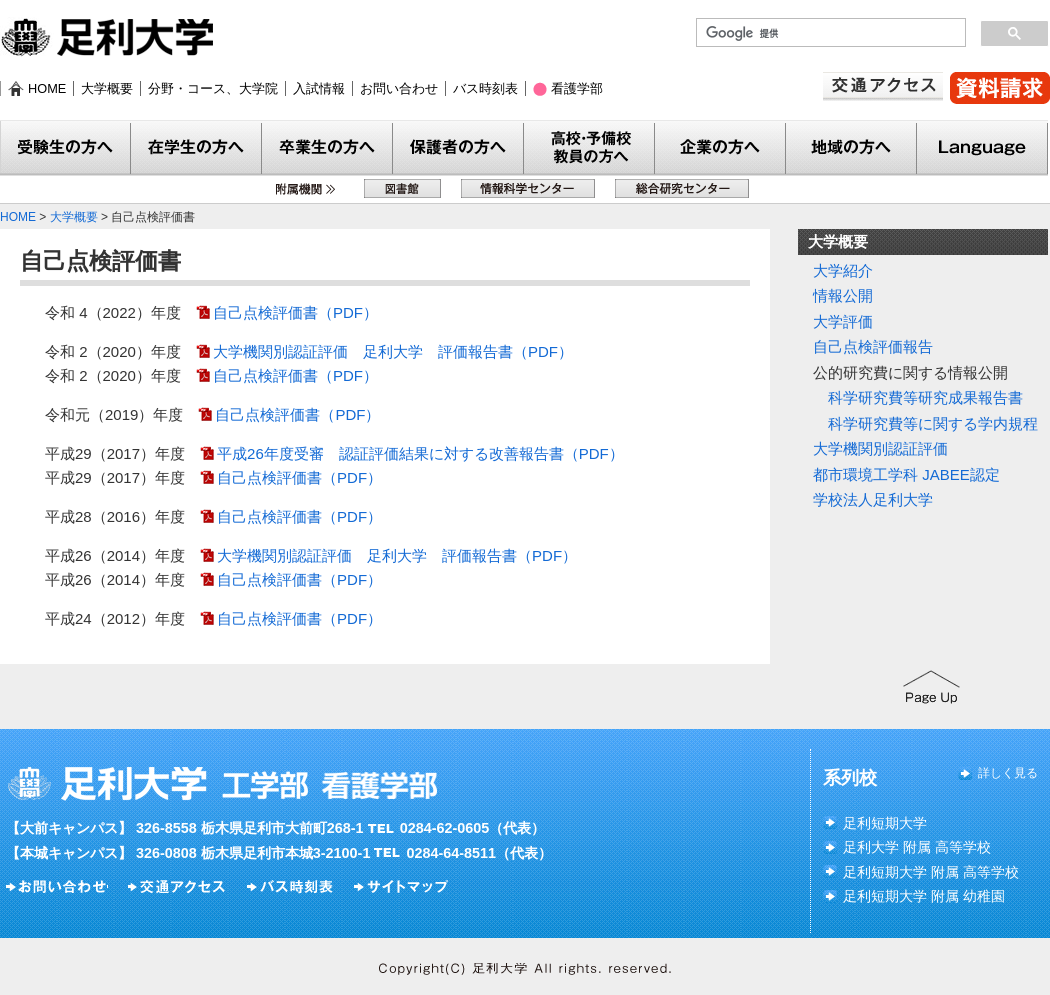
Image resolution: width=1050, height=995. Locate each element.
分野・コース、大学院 (213, 88)
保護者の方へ (458, 148)
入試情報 (319, 88)
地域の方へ (851, 148)
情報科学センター (528, 188)
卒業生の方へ (327, 148)
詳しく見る (1008, 773)
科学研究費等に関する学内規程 (933, 423)
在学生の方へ (196, 148)
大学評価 (843, 321)
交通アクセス (883, 86)
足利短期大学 (885, 823)
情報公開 (843, 295)
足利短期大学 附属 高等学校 (931, 872)
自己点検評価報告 (873, 346)
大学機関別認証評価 (880, 448)
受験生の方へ (65, 148)
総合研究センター (682, 188)
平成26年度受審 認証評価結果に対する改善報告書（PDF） (420, 453)
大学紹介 (843, 270)
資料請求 (1000, 88)
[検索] (829, 33)
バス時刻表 (485, 88)
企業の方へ (720, 148)
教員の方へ (589, 148)
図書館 (402, 188)
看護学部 (577, 88)
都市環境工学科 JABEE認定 (906, 474)
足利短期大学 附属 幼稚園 (924, 896)
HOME (47, 88)
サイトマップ (403, 887)
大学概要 (107, 88)
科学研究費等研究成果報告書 (925, 397)
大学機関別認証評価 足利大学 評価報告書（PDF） (393, 351)
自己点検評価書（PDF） (295, 312)
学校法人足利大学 (873, 499)
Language (982, 148)
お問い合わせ (399, 88)
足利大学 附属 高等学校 (917, 847)
